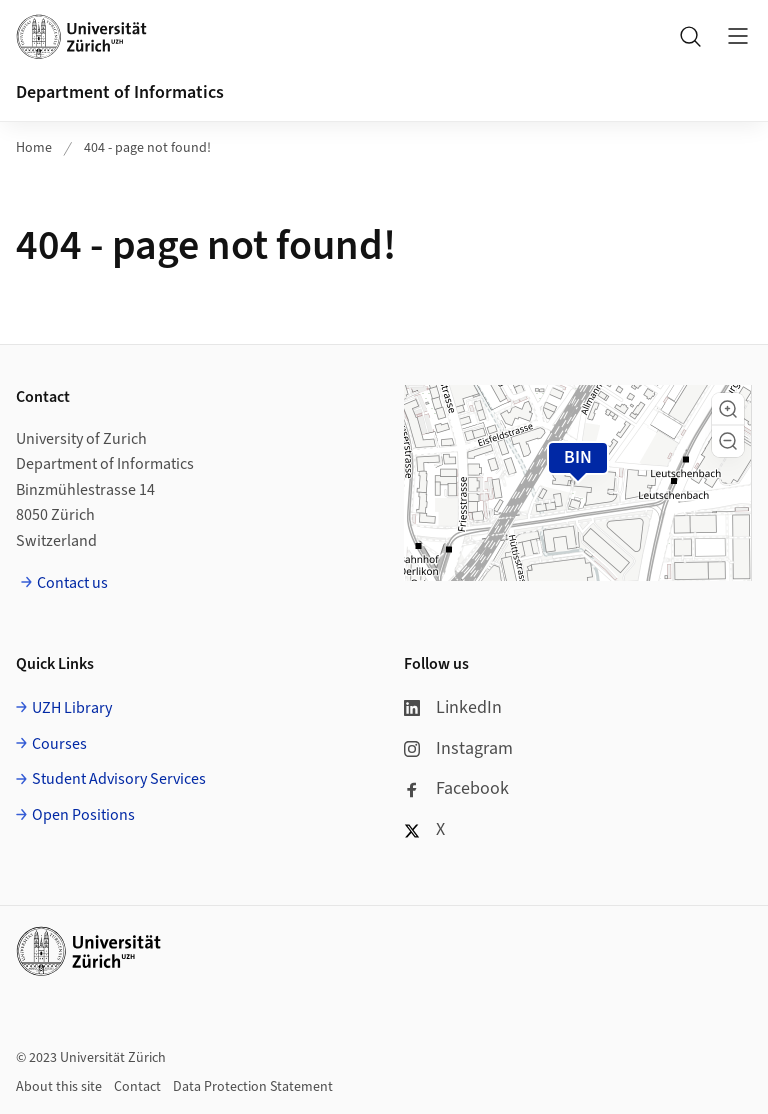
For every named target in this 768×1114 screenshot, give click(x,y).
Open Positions (83, 815)
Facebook (456, 788)
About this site (59, 1087)
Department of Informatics (120, 92)
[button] (728, 409)
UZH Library (72, 708)
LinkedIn (453, 707)
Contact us (72, 583)
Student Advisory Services (119, 779)
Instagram (458, 748)
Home (34, 148)
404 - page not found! (147, 148)
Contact (137, 1087)
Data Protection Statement (253, 1087)
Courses (59, 744)
